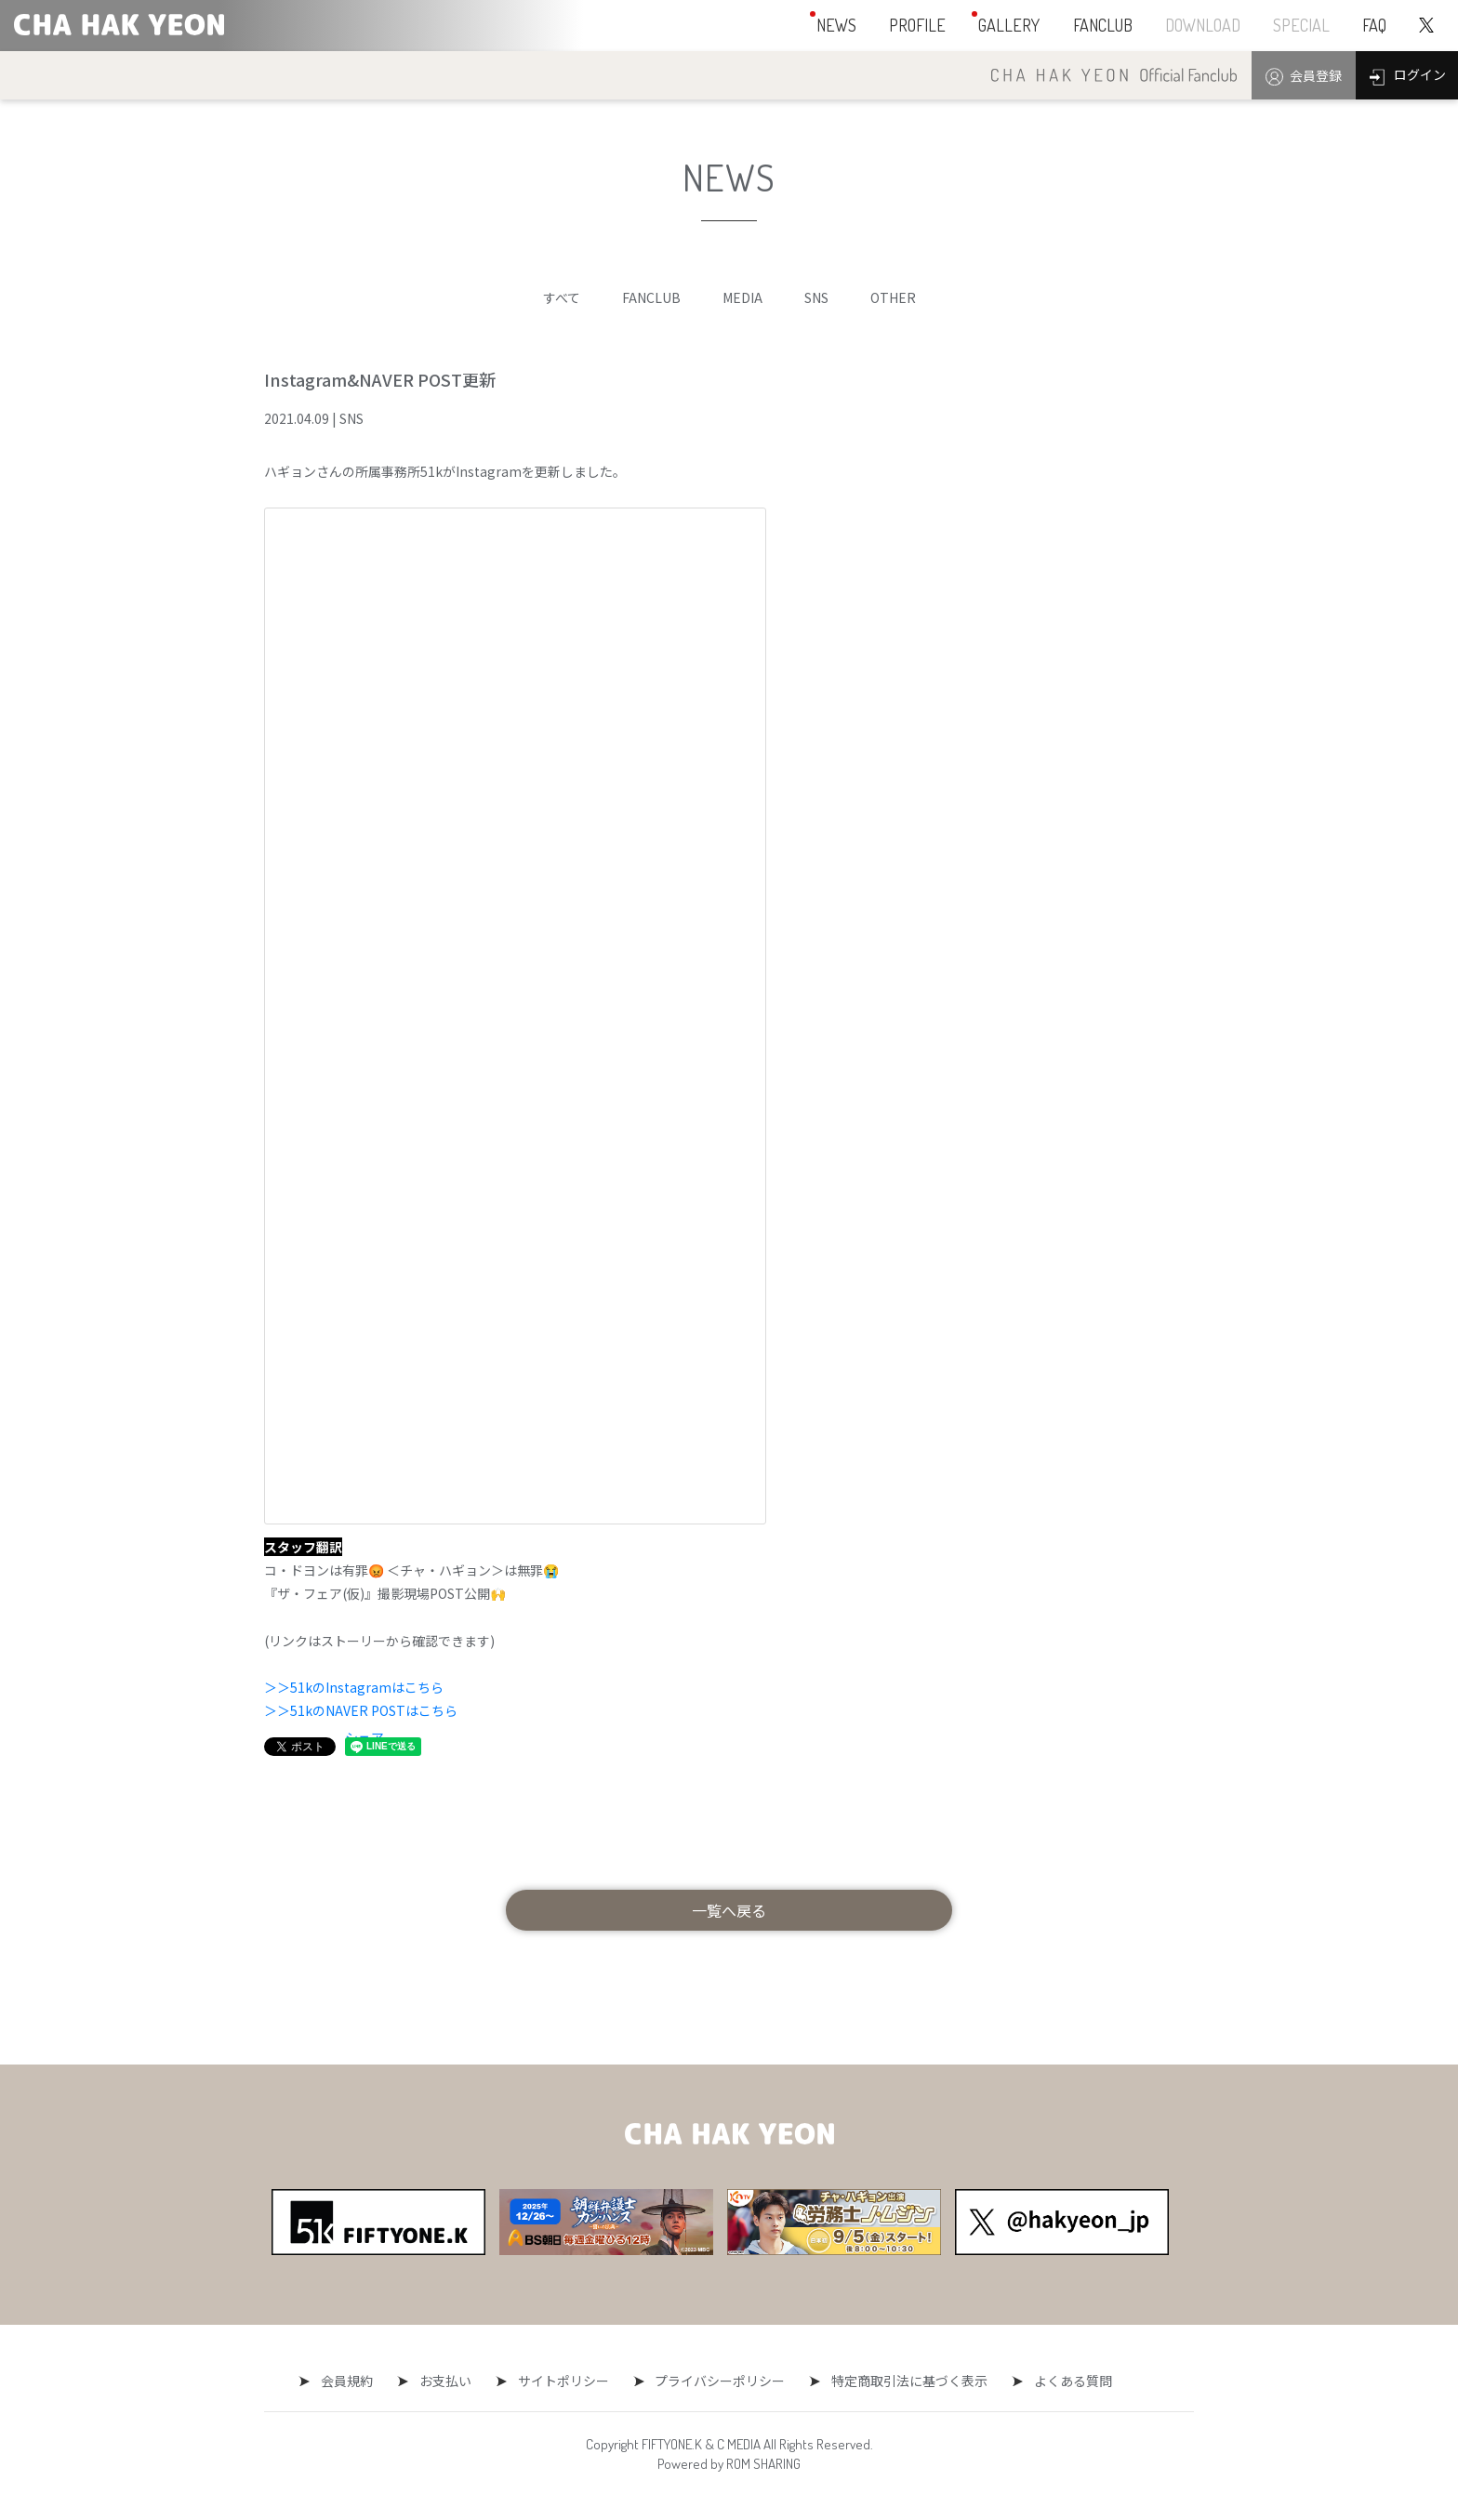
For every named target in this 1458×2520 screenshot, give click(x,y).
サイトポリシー (563, 2380)
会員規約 (356, 2380)
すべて (561, 297)
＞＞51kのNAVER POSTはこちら (360, 1710)
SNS (816, 297)
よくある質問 (1060, 2380)
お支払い (450, 2380)
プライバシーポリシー (716, 2380)
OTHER (893, 297)
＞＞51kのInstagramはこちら (354, 1687)
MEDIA (742, 297)
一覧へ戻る (729, 1910)
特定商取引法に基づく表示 (901, 2380)
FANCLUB (651, 297)
